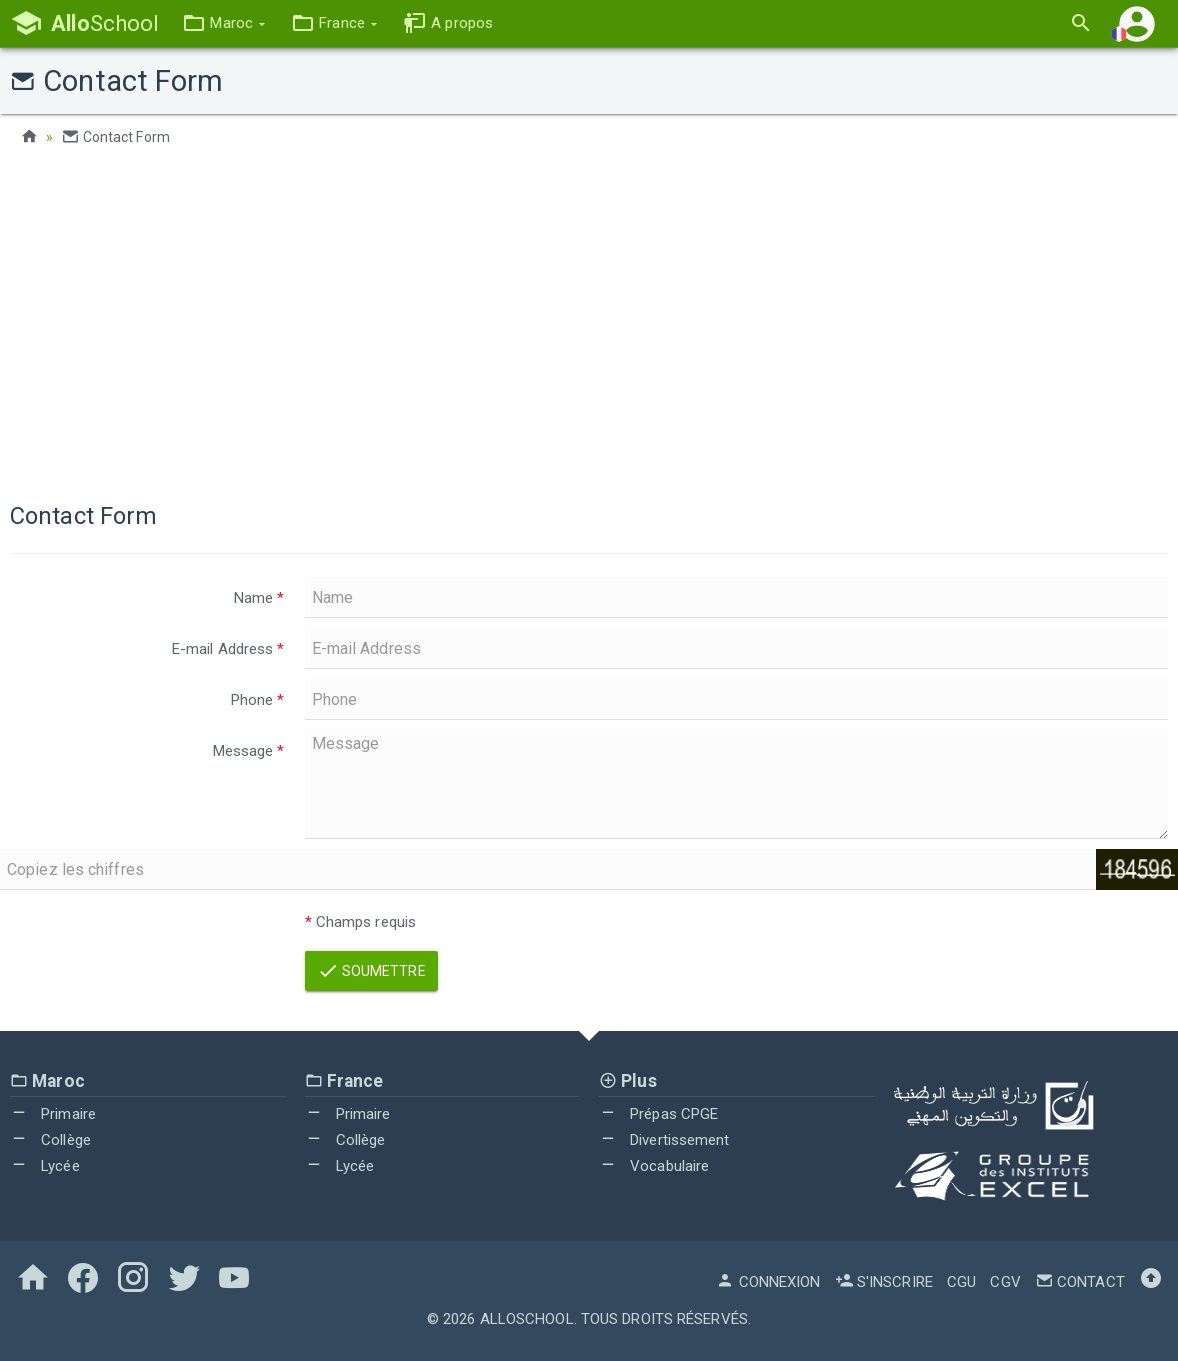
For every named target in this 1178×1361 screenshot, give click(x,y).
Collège (50, 1140)
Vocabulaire (654, 1166)
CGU (961, 1282)
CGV (1005, 1282)
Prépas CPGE (658, 1114)
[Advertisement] (589, 320)
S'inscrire (884, 1282)
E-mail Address (228, 649)
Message (249, 751)
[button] (223, 23)
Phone (258, 700)
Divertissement (664, 1140)
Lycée (45, 1166)
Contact (1080, 1282)
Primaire (53, 1114)
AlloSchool (527, 1319)
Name (259, 598)
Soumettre (371, 971)
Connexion (768, 1282)
